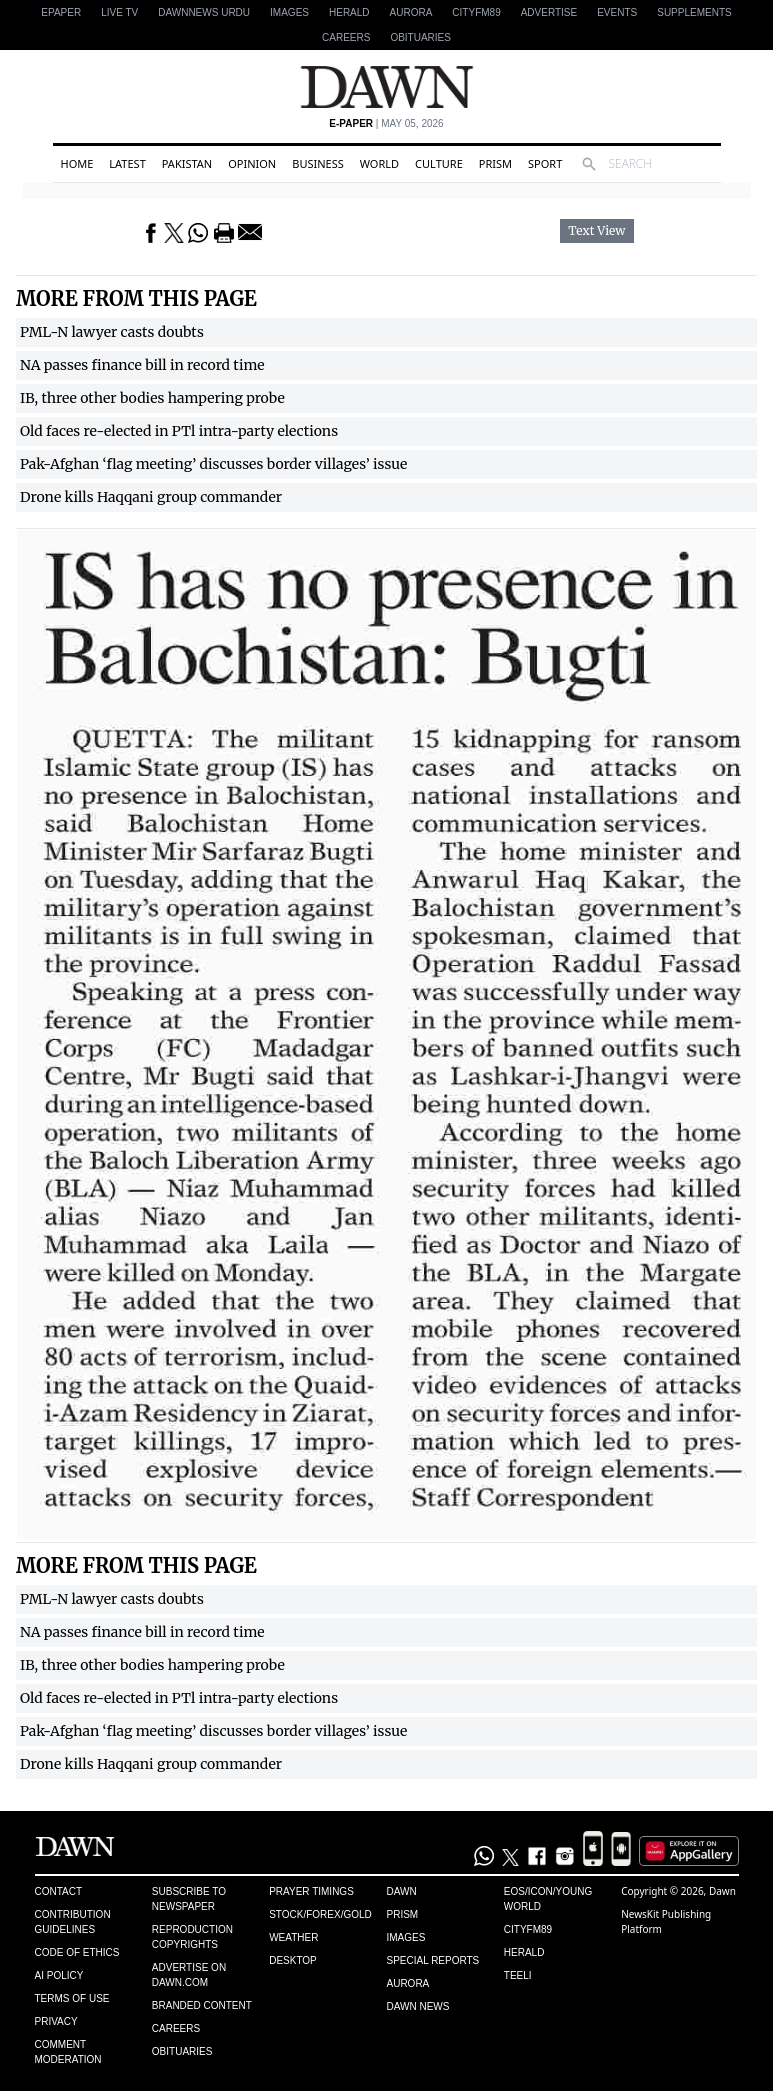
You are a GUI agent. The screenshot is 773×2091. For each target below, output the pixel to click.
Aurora (411, 12)
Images (289, 12)
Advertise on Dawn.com (189, 1975)
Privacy (56, 2021)
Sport (545, 163)
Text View (596, 231)
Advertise (549, 12)
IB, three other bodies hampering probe (152, 398)
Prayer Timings (311, 1891)
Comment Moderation (68, 2052)
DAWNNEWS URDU (204, 12)
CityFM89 (476, 12)
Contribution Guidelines (73, 1922)
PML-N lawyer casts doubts (112, 332)
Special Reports (432, 1960)
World (379, 163)
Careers (346, 37)
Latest (127, 163)
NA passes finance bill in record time (142, 365)
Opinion (252, 163)
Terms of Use (72, 1998)
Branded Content (202, 2005)
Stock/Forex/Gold (320, 1914)
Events (617, 12)
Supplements (694, 12)
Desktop (293, 1960)
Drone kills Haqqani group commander (151, 497)
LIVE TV (119, 12)
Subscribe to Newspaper (189, 1899)
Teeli (518, 1975)
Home (77, 163)
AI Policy (59, 1975)
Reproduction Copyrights (192, 1937)
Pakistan (187, 163)
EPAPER (61, 12)
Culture (439, 163)
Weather (293, 1937)
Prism (495, 163)
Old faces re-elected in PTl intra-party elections (179, 431)
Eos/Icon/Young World (548, 1899)
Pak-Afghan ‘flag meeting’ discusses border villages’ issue (213, 464)
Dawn (401, 1891)
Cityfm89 (528, 1929)
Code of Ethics (77, 1952)
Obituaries (420, 37)
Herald (349, 12)
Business (318, 163)
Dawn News (417, 2006)
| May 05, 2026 (386, 123)
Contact (59, 1891)
